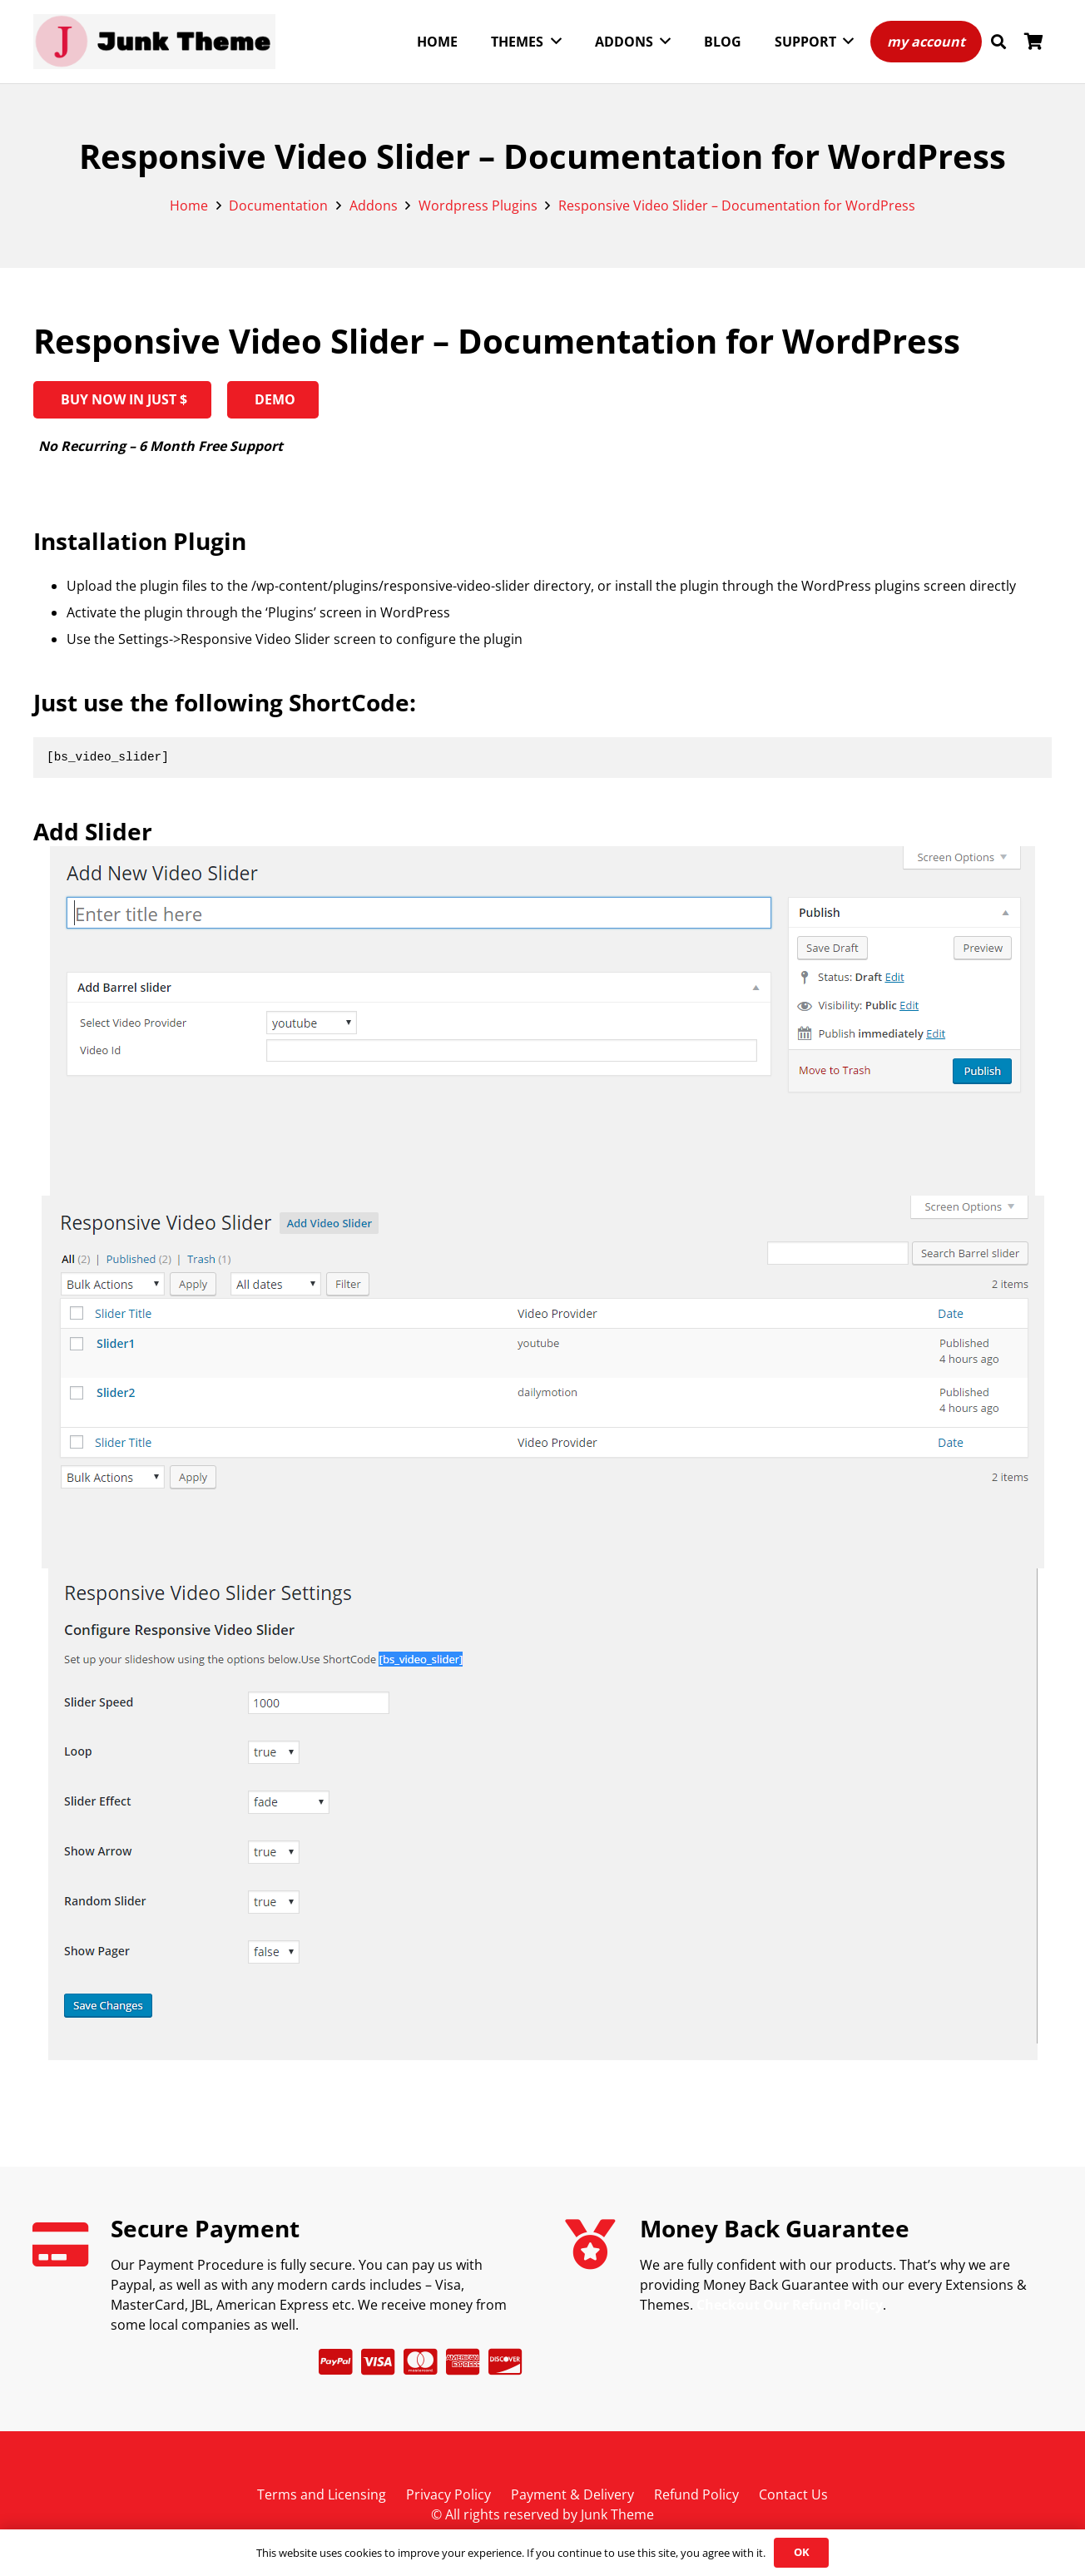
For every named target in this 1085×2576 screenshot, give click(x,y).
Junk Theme (617, 2514)
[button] (998, 42)
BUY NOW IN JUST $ (122, 399)
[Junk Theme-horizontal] (154, 42)
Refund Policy (696, 2494)
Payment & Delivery (572, 2494)
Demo (273, 399)
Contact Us (793, 2494)
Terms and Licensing (321, 2494)
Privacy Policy (448, 2494)
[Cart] (1033, 41)
